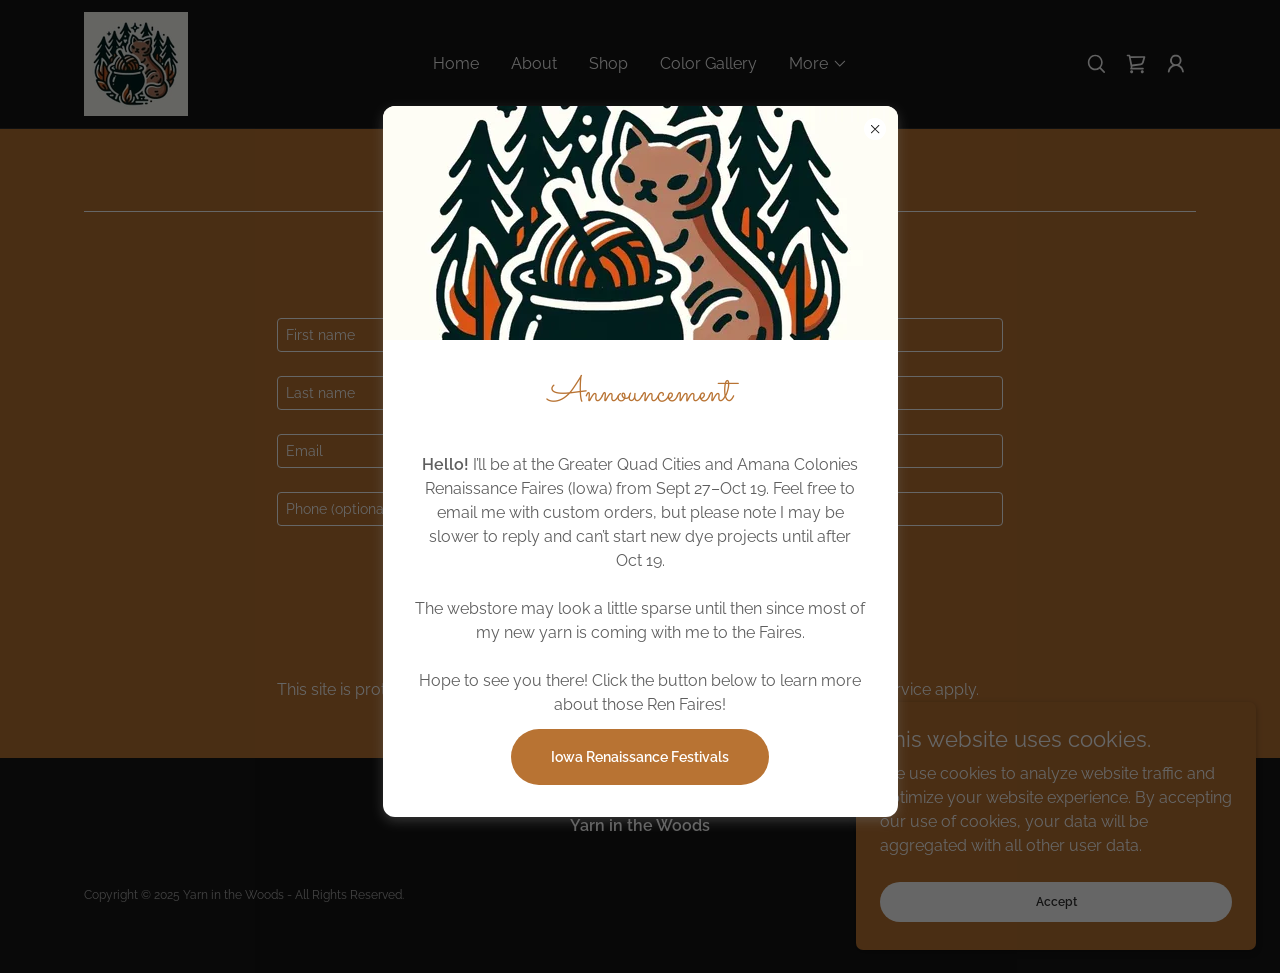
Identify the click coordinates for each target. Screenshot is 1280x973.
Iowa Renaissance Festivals (640, 757)
